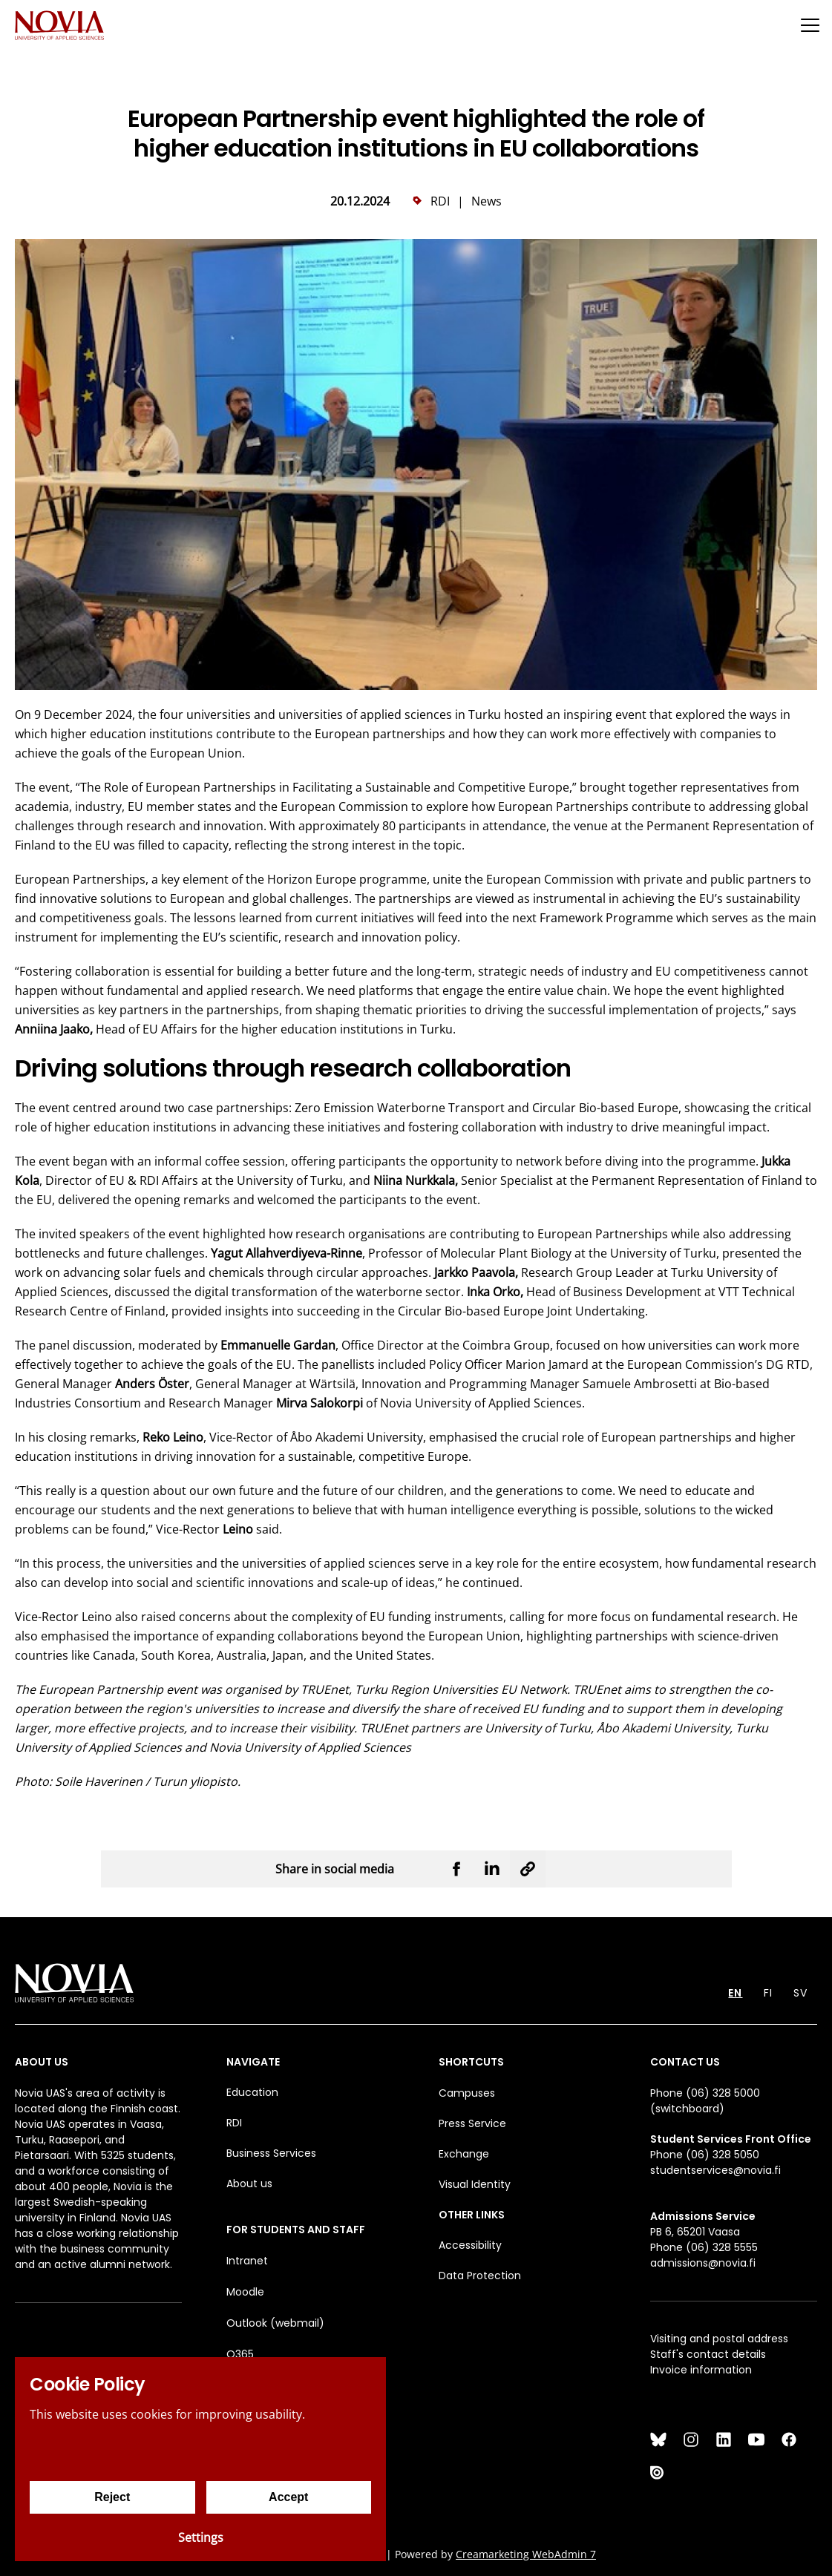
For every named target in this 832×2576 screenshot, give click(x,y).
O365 (240, 2354)
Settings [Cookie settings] (200, 2537)
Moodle (245, 2291)
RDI (234, 2122)
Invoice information (701, 2369)
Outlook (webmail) (275, 2323)
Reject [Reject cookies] (112, 2497)
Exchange (464, 2153)
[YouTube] (756, 2439)
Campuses (467, 2093)
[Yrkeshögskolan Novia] (59, 25)
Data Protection (480, 2275)
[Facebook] (789, 2439)
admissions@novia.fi (703, 2262)
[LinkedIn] (723, 2439)
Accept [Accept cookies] (288, 2497)
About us (249, 2183)
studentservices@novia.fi (715, 2170)
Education (252, 2092)
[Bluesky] (658, 2439)
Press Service (472, 2123)
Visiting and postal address (719, 2338)
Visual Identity (475, 2184)
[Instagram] (691, 2439)
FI (768, 1992)
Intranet (247, 2260)
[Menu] (809, 25)
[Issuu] (658, 2472)
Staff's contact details (708, 2354)
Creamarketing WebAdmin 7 (526, 2554)
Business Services (271, 2153)
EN (735, 1992)
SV (800, 1992)
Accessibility (470, 2245)
